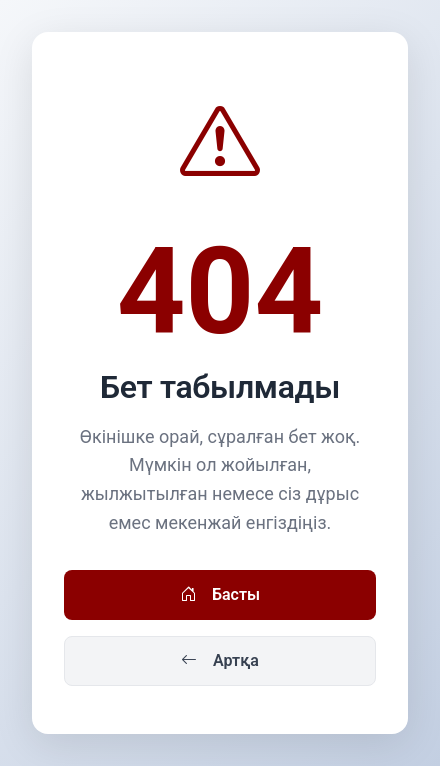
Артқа (220, 661)
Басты (220, 595)
